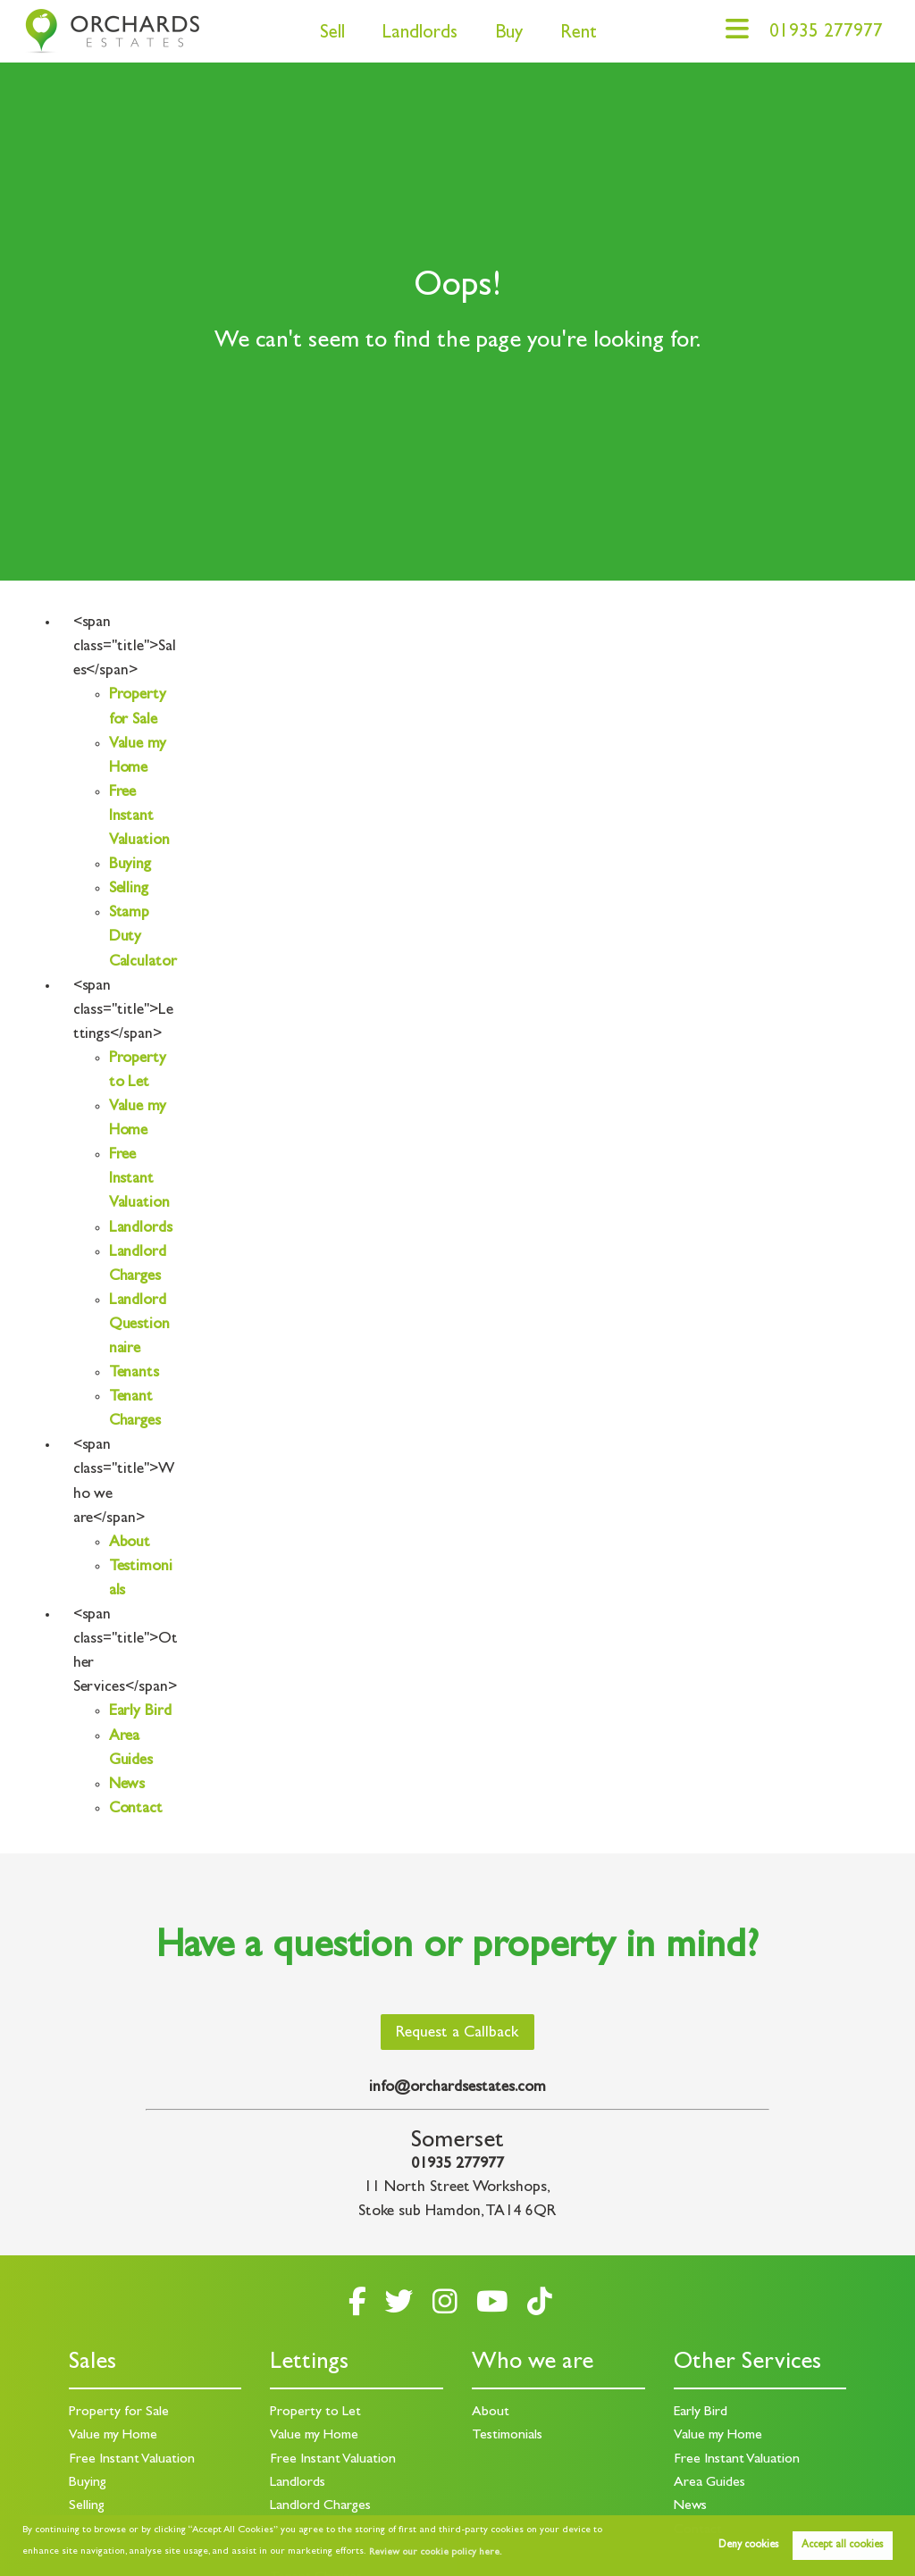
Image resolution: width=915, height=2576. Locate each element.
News (127, 1785)
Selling (129, 890)
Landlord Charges (320, 2506)
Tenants (134, 1374)
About (130, 1543)
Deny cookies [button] (748, 2545)
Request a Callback (457, 2034)
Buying (130, 865)
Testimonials (507, 2436)
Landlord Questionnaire (140, 1325)
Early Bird (140, 1712)
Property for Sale (119, 2412)
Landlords (420, 34)
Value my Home (113, 2436)
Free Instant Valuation (140, 817)
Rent (578, 34)
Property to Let (315, 2412)
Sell (332, 34)
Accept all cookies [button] (842, 2545)
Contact (136, 1810)
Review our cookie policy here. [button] (435, 2552)
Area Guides (709, 2483)
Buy (509, 34)
